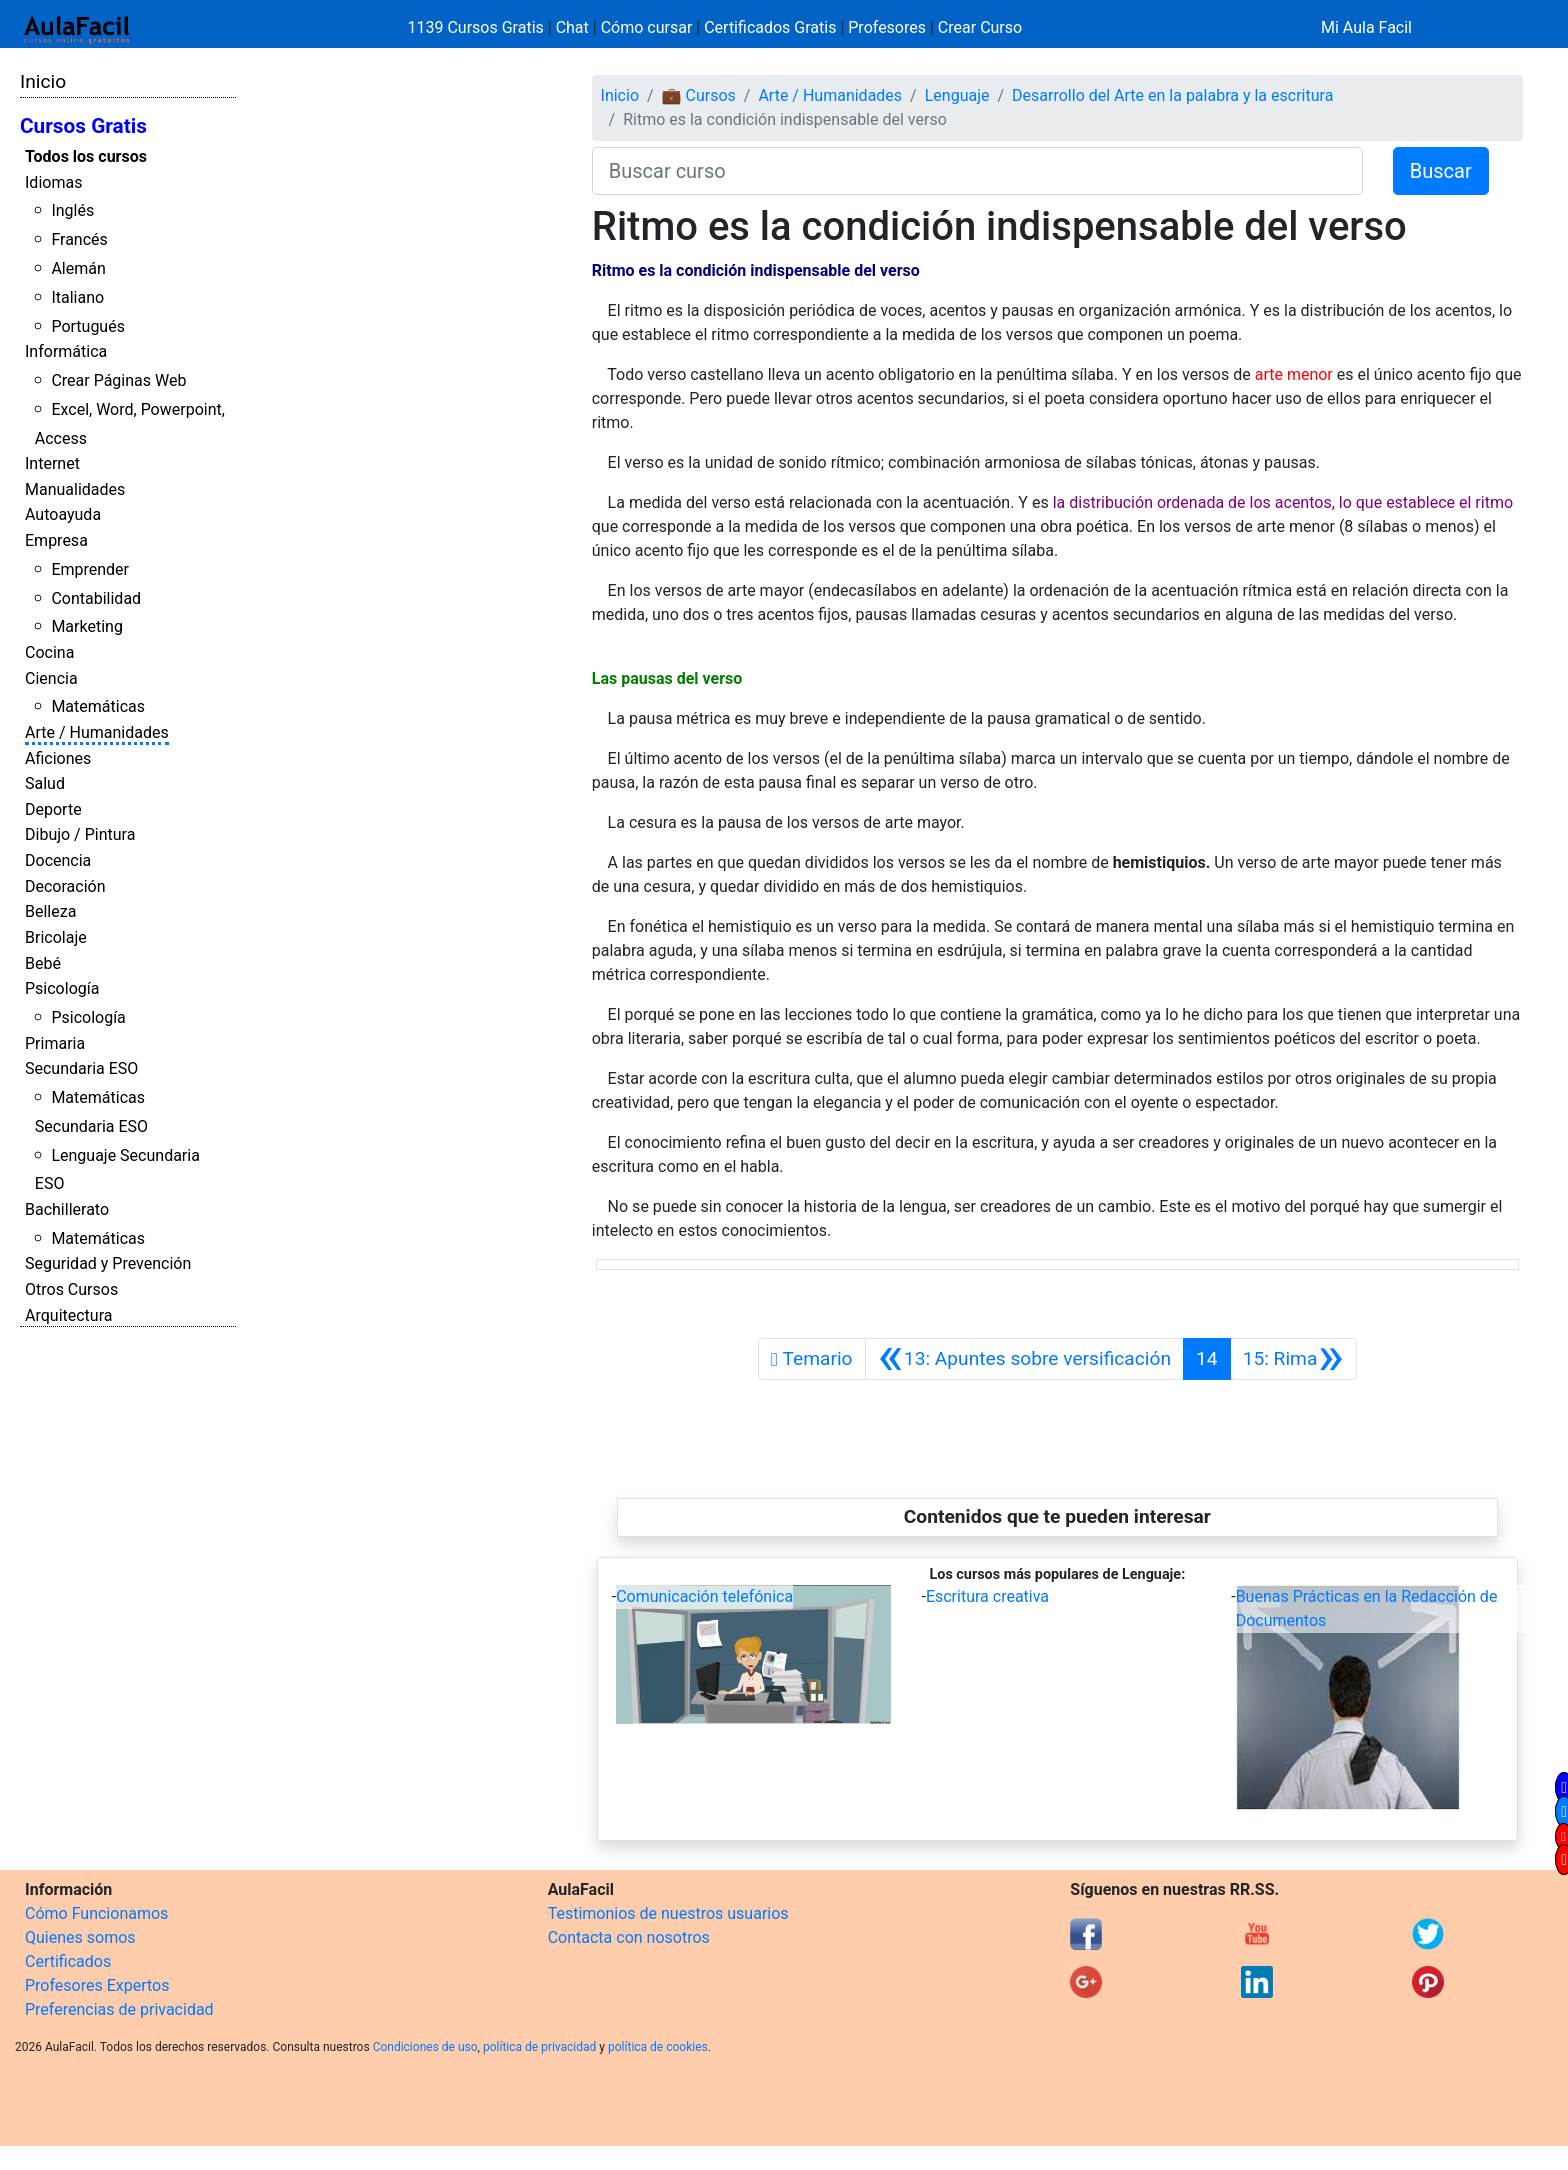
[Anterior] (1025, 1359)
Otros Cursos (71, 1289)
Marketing (86, 626)
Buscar (1441, 171)
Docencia (58, 860)
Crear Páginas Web (118, 380)
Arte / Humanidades (97, 732)
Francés (79, 239)
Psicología (62, 988)
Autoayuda (63, 514)
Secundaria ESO (81, 1068)
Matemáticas (98, 706)
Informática (66, 351)
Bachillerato (67, 1209)
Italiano (77, 297)
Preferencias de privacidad (119, 2009)
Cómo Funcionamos (96, 1913)
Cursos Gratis (83, 126)
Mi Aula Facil (1366, 27)
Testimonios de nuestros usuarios (668, 1913)
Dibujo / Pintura (80, 834)
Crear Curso (980, 27)
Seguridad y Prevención (108, 1263)
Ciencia (51, 678)
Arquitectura (68, 1315)
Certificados (68, 1961)
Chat (572, 27)
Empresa (56, 540)
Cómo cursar (647, 27)
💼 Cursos (699, 95)
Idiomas (53, 182)
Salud (45, 783)
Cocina (49, 652)
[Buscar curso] (977, 171)
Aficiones (58, 758)
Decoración (65, 886)
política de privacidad (539, 2047)
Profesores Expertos (97, 1985)
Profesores (887, 27)
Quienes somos (80, 1937)
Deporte (53, 809)
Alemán (78, 268)
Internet (52, 463)
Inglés (72, 210)
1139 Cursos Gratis (478, 27)
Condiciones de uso (425, 2047)
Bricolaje (56, 937)
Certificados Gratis (770, 27)
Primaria (55, 1043)
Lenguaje (957, 95)
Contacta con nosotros (629, 1937)
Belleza (50, 911)
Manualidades (75, 489)
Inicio (43, 81)
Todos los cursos (86, 156)
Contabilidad (96, 598)
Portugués (88, 326)
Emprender (90, 569)
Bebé (43, 963)
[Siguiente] (1293, 1359)
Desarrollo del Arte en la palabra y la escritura (1172, 95)
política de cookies (658, 2047)
